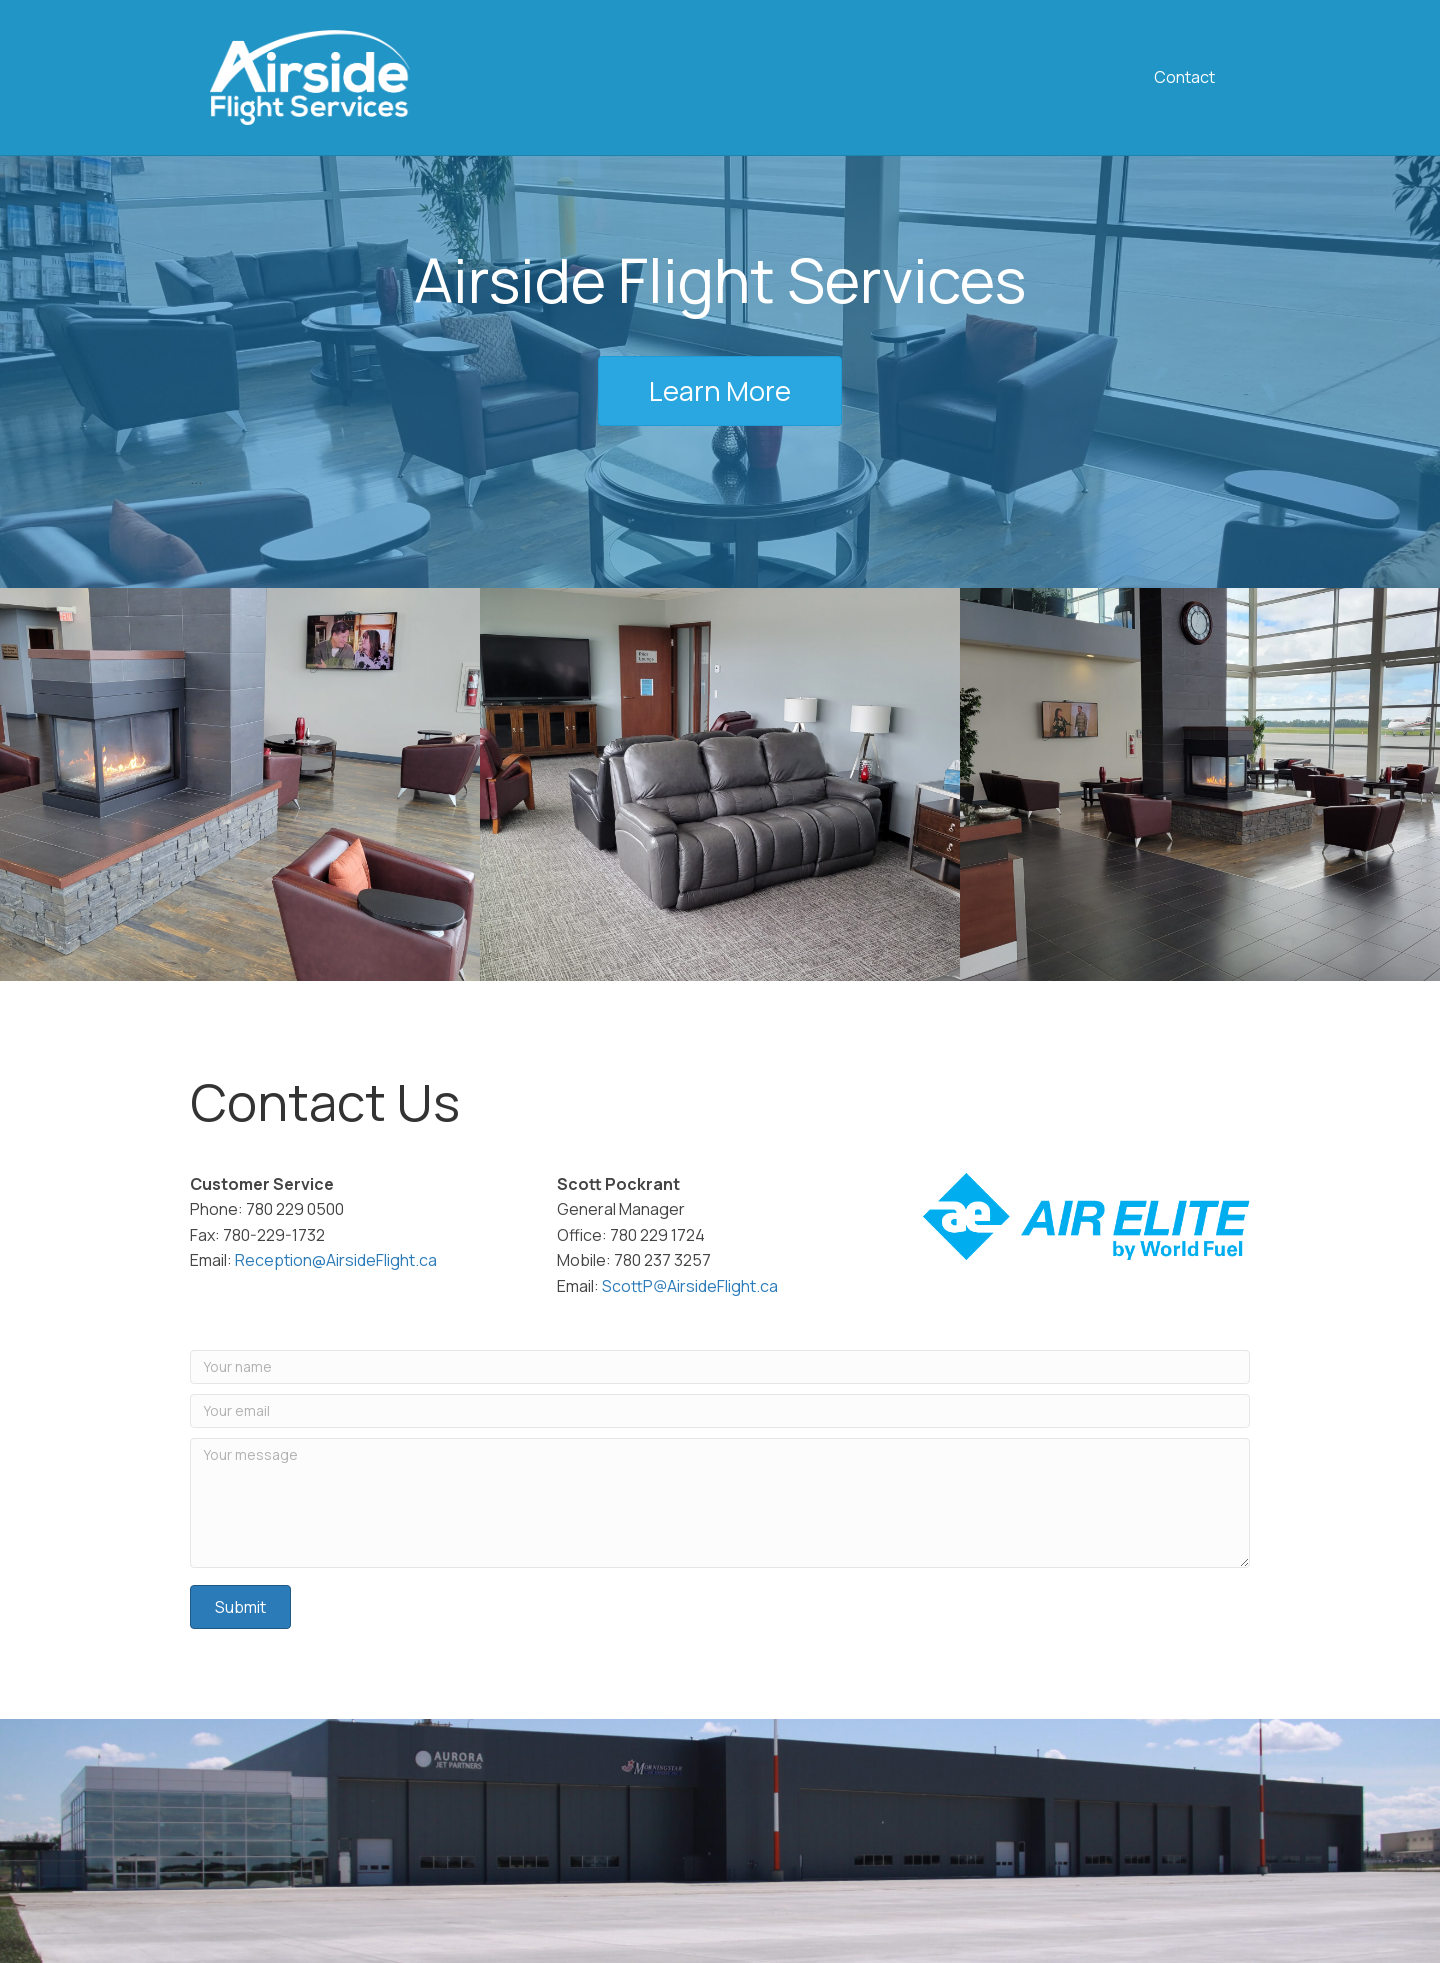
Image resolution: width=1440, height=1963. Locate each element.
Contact (1184, 77)
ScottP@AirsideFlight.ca (690, 1286)
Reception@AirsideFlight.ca (336, 1260)
